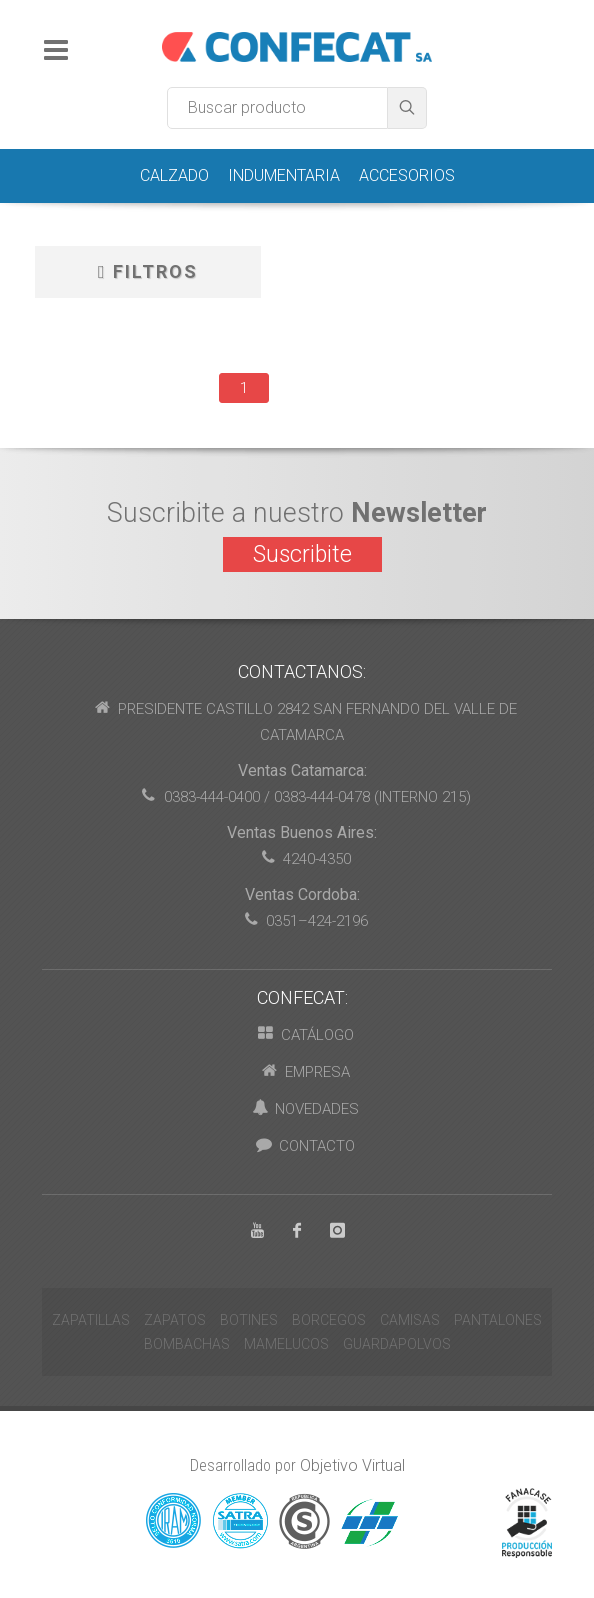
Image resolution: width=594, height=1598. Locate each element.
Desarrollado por (297, 1465)
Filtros (148, 272)
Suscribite (302, 554)
